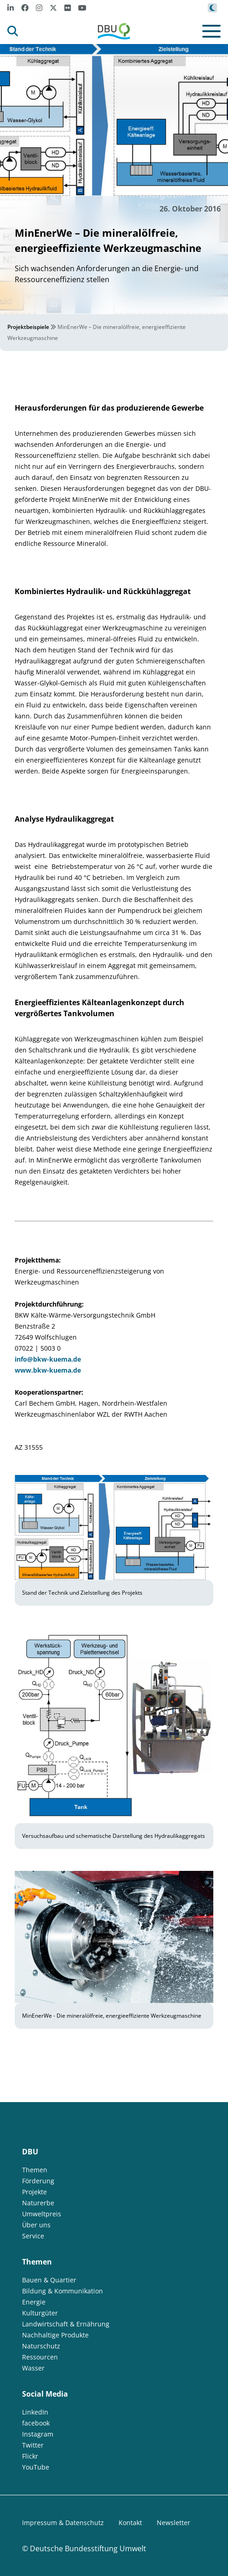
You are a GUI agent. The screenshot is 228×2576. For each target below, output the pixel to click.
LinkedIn (35, 2412)
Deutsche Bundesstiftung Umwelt (88, 2548)
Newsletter (173, 2522)
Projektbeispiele (28, 327)
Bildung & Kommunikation (62, 2291)
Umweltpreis (41, 2213)
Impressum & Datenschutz (63, 2522)
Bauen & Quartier (49, 2280)
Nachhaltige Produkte (55, 2335)
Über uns (36, 2224)
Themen (34, 2169)
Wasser (33, 2368)
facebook (36, 2423)
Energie (34, 2302)
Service (33, 2235)
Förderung (38, 2180)
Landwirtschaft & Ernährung (65, 2324)
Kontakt (130, 2522)
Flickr (30, 2456)
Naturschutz (41, 2346)
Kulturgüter (40, 2313)
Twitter (33, 2445)
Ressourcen (40, 2357)
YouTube (35, 2467)
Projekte (34, 2191)
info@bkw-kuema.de (48, 1359)
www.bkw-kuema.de (48, 1370)
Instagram (37, 2434)
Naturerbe (38, 2202)
